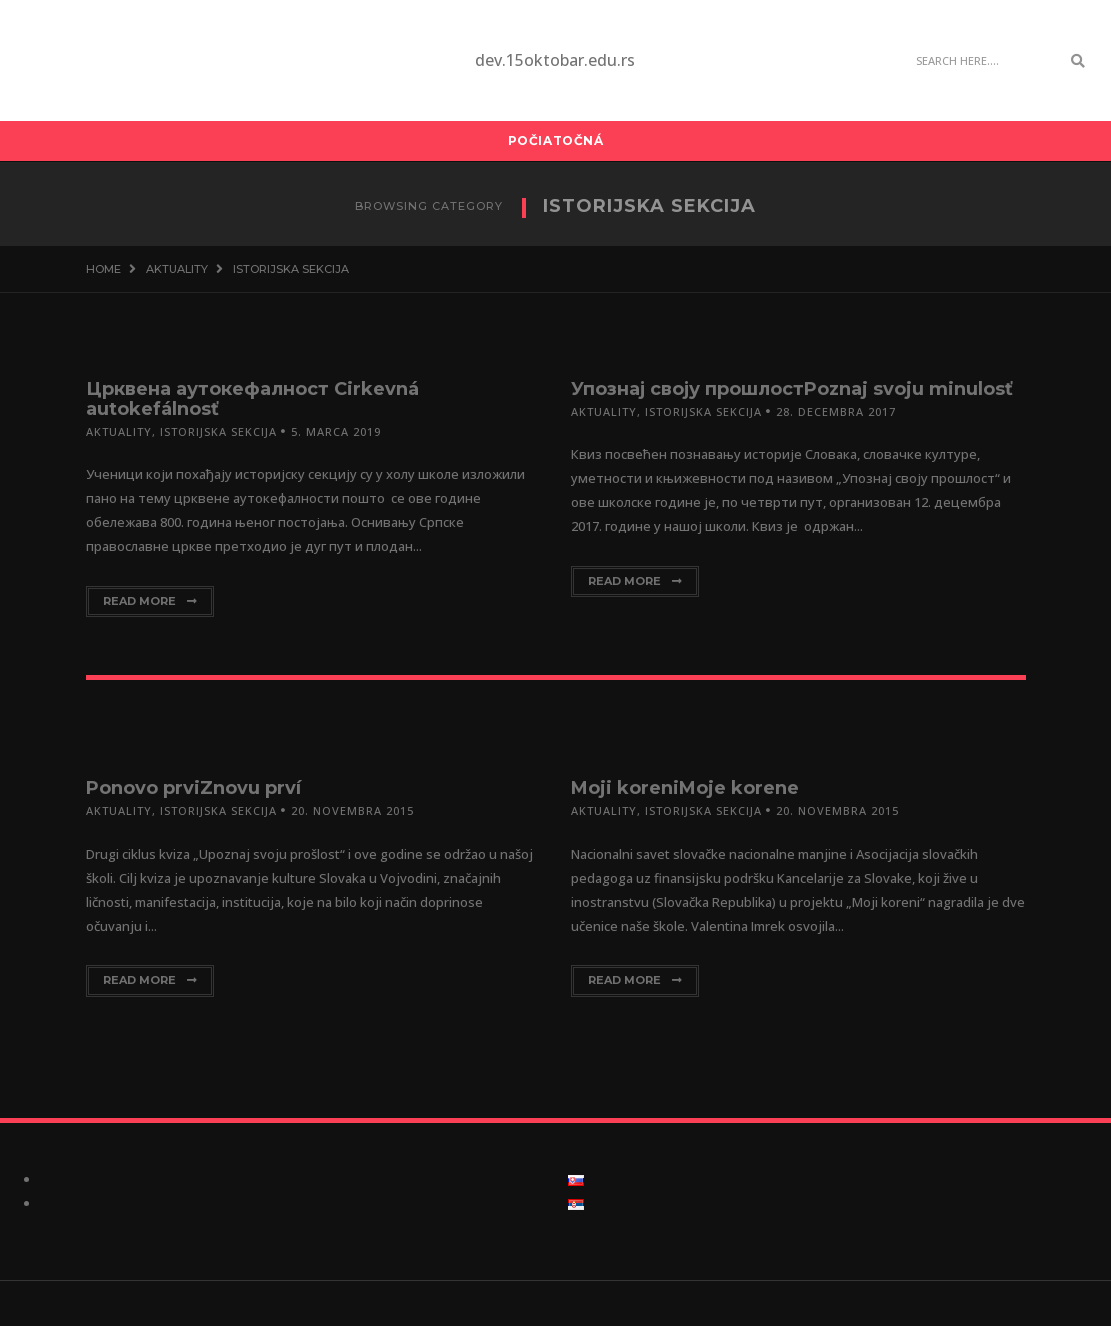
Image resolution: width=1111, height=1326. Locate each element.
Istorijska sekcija (218, 431)
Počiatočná (556, 140)
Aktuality (119, 431)
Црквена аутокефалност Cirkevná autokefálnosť (252, 399)
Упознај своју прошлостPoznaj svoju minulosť (792, 389)
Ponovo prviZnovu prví (193, 788)
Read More (150, 601)
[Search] (983, 61)
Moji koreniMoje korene (685, 788)
